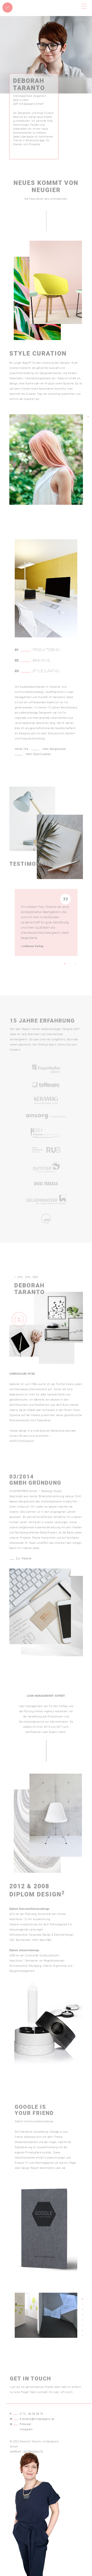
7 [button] (82, 2330)
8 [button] (82, 2335)
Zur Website (23, 1558)
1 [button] (88, 416)
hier (48, 1940)
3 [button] (75, 963)
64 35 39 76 (35, 2413)
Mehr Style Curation (38, 754)
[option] (46, 54)
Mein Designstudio (54, 749)
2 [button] (88, 422)
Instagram (26, 2429)
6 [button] (82, 2324)
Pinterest (25, 2424)
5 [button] (82, 2319)
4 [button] (82, 2314)
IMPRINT (16, 2451)
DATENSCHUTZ (33, 2451)
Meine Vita (21, 749)
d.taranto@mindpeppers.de (37, 2419)
